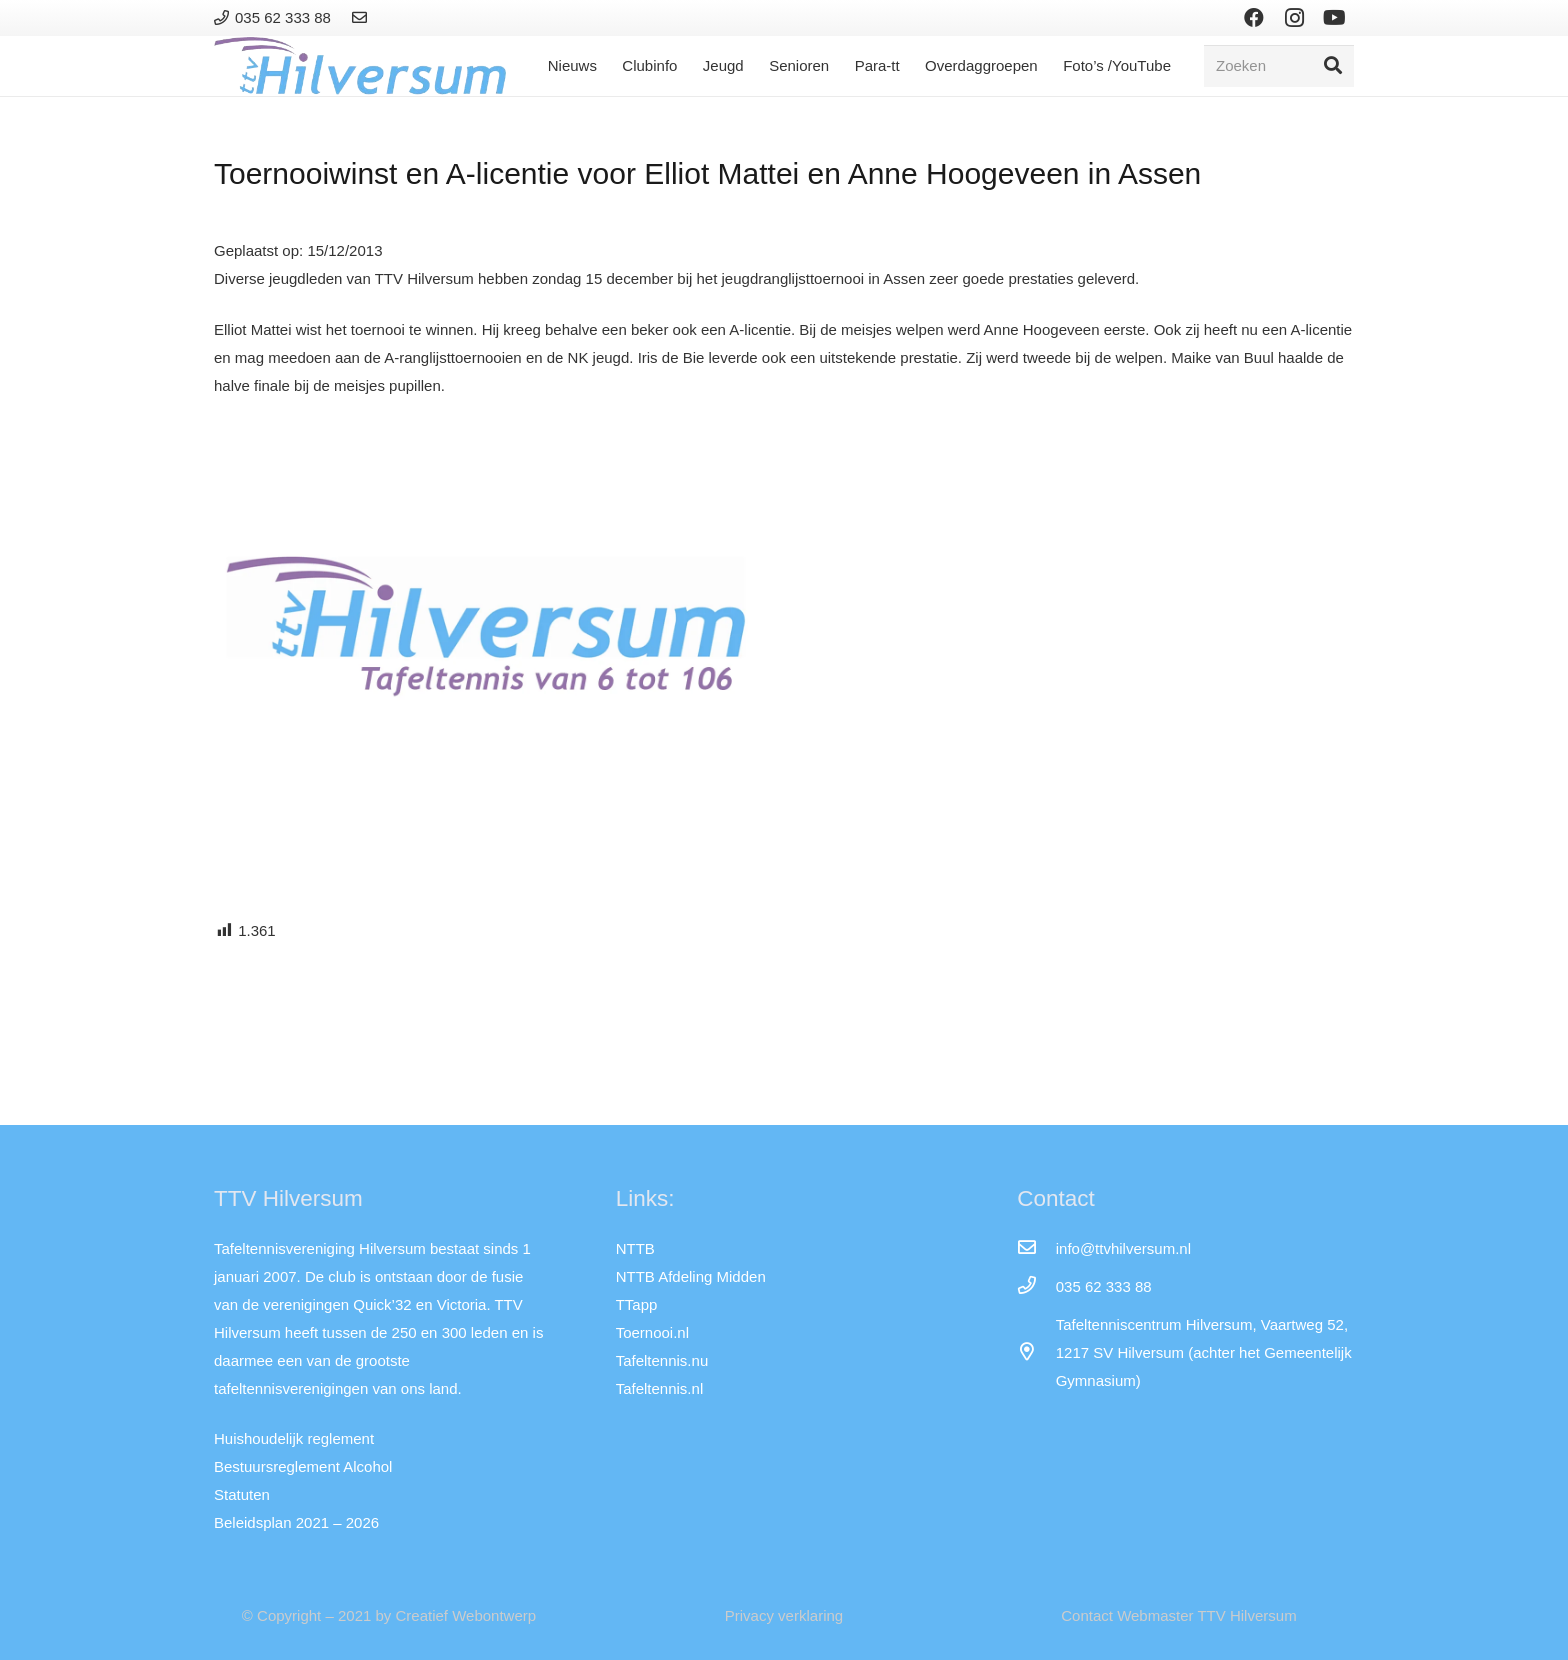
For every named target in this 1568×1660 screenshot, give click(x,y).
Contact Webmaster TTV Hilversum (1178, 1615)
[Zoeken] (1279, 66)
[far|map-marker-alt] (1036, 1353)
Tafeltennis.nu (662, 1360)
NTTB (635, 1248)
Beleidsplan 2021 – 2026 (296, 1522)
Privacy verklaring (784, 1615)
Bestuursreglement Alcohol (303, 1466)
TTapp (637, 1304)
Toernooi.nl (652, 1332)
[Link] (362, 17)
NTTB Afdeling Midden (691, 1276)
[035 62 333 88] (1036, 1287)
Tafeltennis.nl (660, 1388)
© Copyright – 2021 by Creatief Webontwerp (389, 1615)
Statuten (242, 1494)
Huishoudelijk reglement (294, 1438)
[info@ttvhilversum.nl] (1036, 1249)
